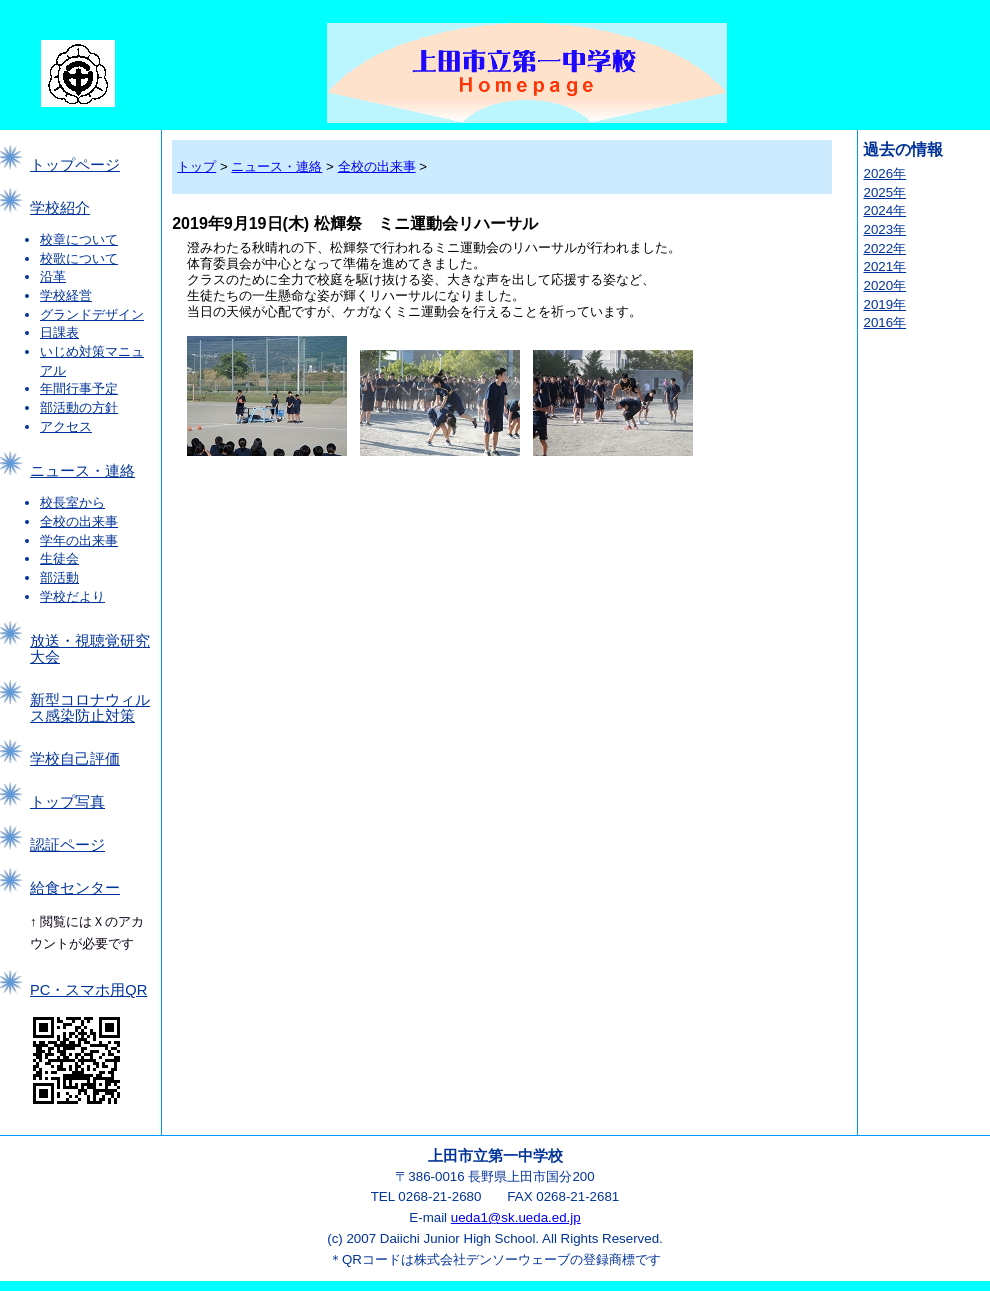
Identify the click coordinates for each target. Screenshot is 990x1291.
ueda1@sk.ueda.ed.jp (516, 1217)
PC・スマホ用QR (88, 990)
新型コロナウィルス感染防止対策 (90, 708)
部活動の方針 (79, 407)
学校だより (72, 596)
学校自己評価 (75, 759)
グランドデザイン (92, 314)
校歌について (79, 258)
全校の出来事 (79, 521)
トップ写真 (67, 802)
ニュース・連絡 (82, 471)
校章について (79, 239)
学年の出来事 (79, 540)
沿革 (53, 276)
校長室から (72, 502)
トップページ (75, 165)
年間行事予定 (79, 388)
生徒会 (59, 558)
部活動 (59, 577)
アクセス (66, 426)
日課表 (59, 332)
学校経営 (66, 295)
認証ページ (67, 845)
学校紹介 (60, 208)
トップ (196, 166)
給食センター (75, 888)
